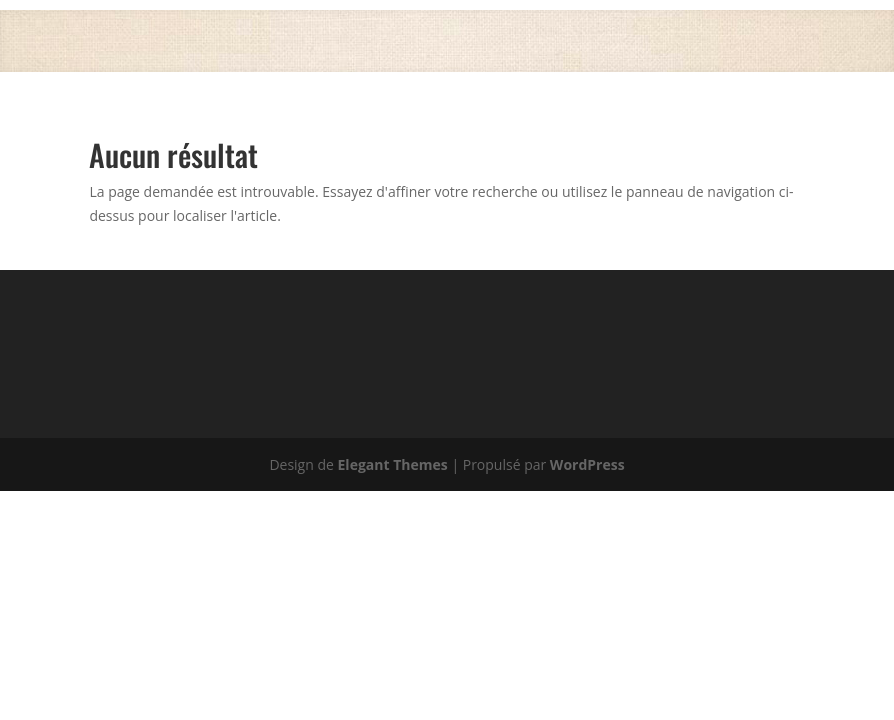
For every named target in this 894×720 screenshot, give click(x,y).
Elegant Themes (393, 464)
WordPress (587, 464)
